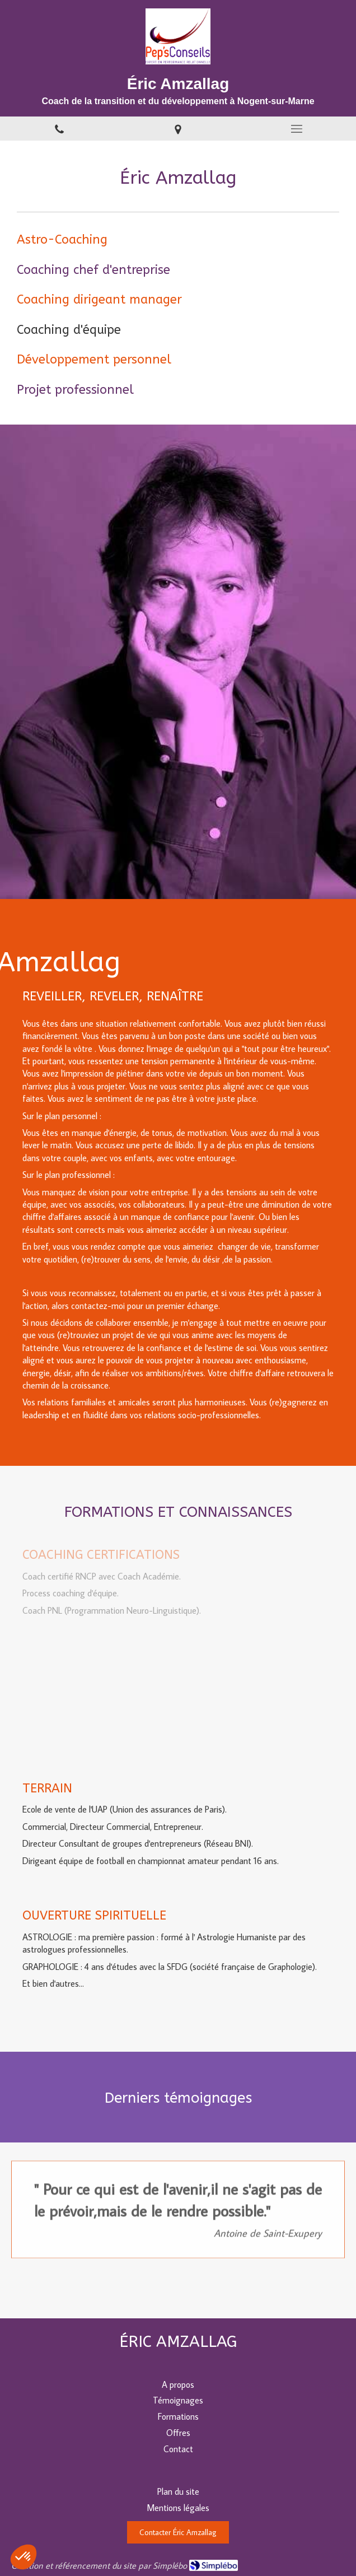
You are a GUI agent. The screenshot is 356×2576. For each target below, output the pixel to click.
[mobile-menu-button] (296, 129)
